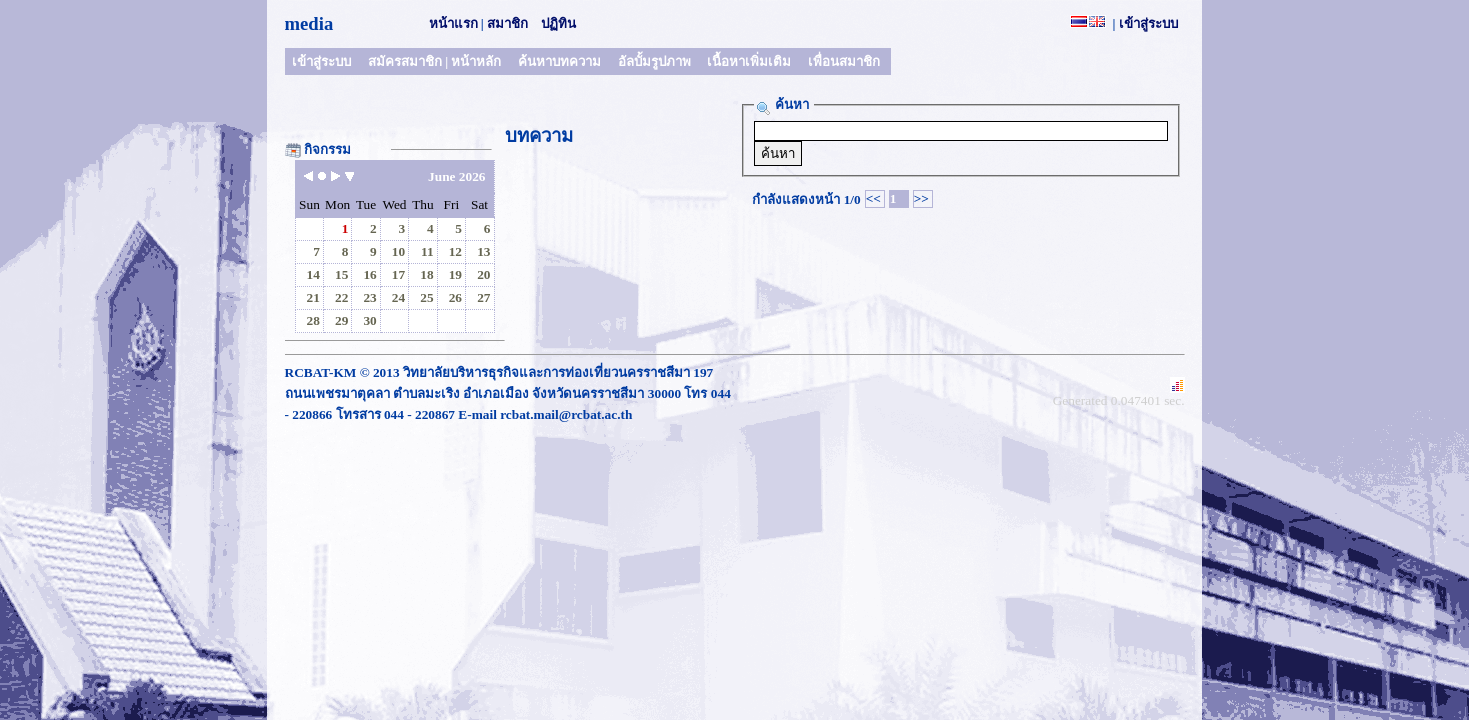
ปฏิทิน (558, 23)
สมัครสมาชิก (405, 61)
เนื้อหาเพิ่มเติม (749, 61)
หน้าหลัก (476, 61)
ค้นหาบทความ (559, 61)
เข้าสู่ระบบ (1148, 23)
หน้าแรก (453, 23)
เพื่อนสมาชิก (844, 61)
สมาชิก (507, 23)
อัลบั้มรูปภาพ (654, 61)
